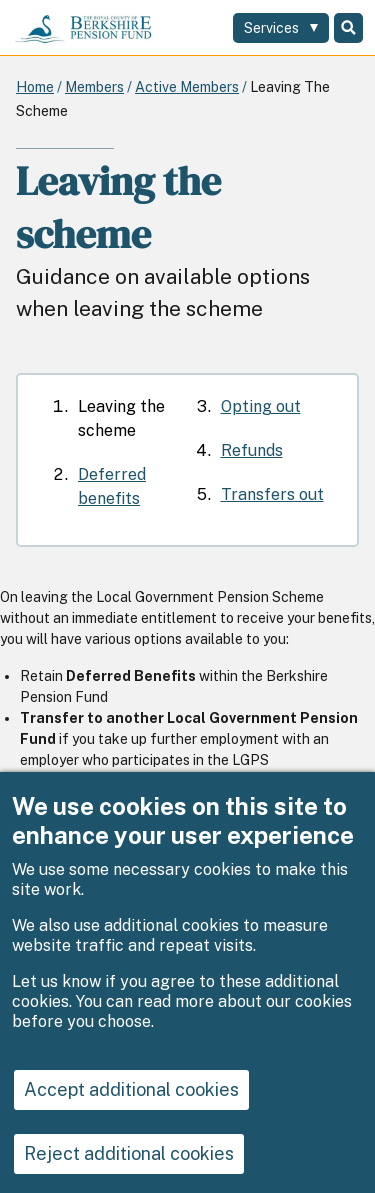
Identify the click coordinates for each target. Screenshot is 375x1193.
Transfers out (272, 494)
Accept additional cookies (131, 1116)
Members (94, 87)
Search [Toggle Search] (348, 28)
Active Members (187, 87)
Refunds (252, 450)
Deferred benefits (112, 486)
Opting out (261, 406)
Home (35, 87)
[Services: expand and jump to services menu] (281, 28)
